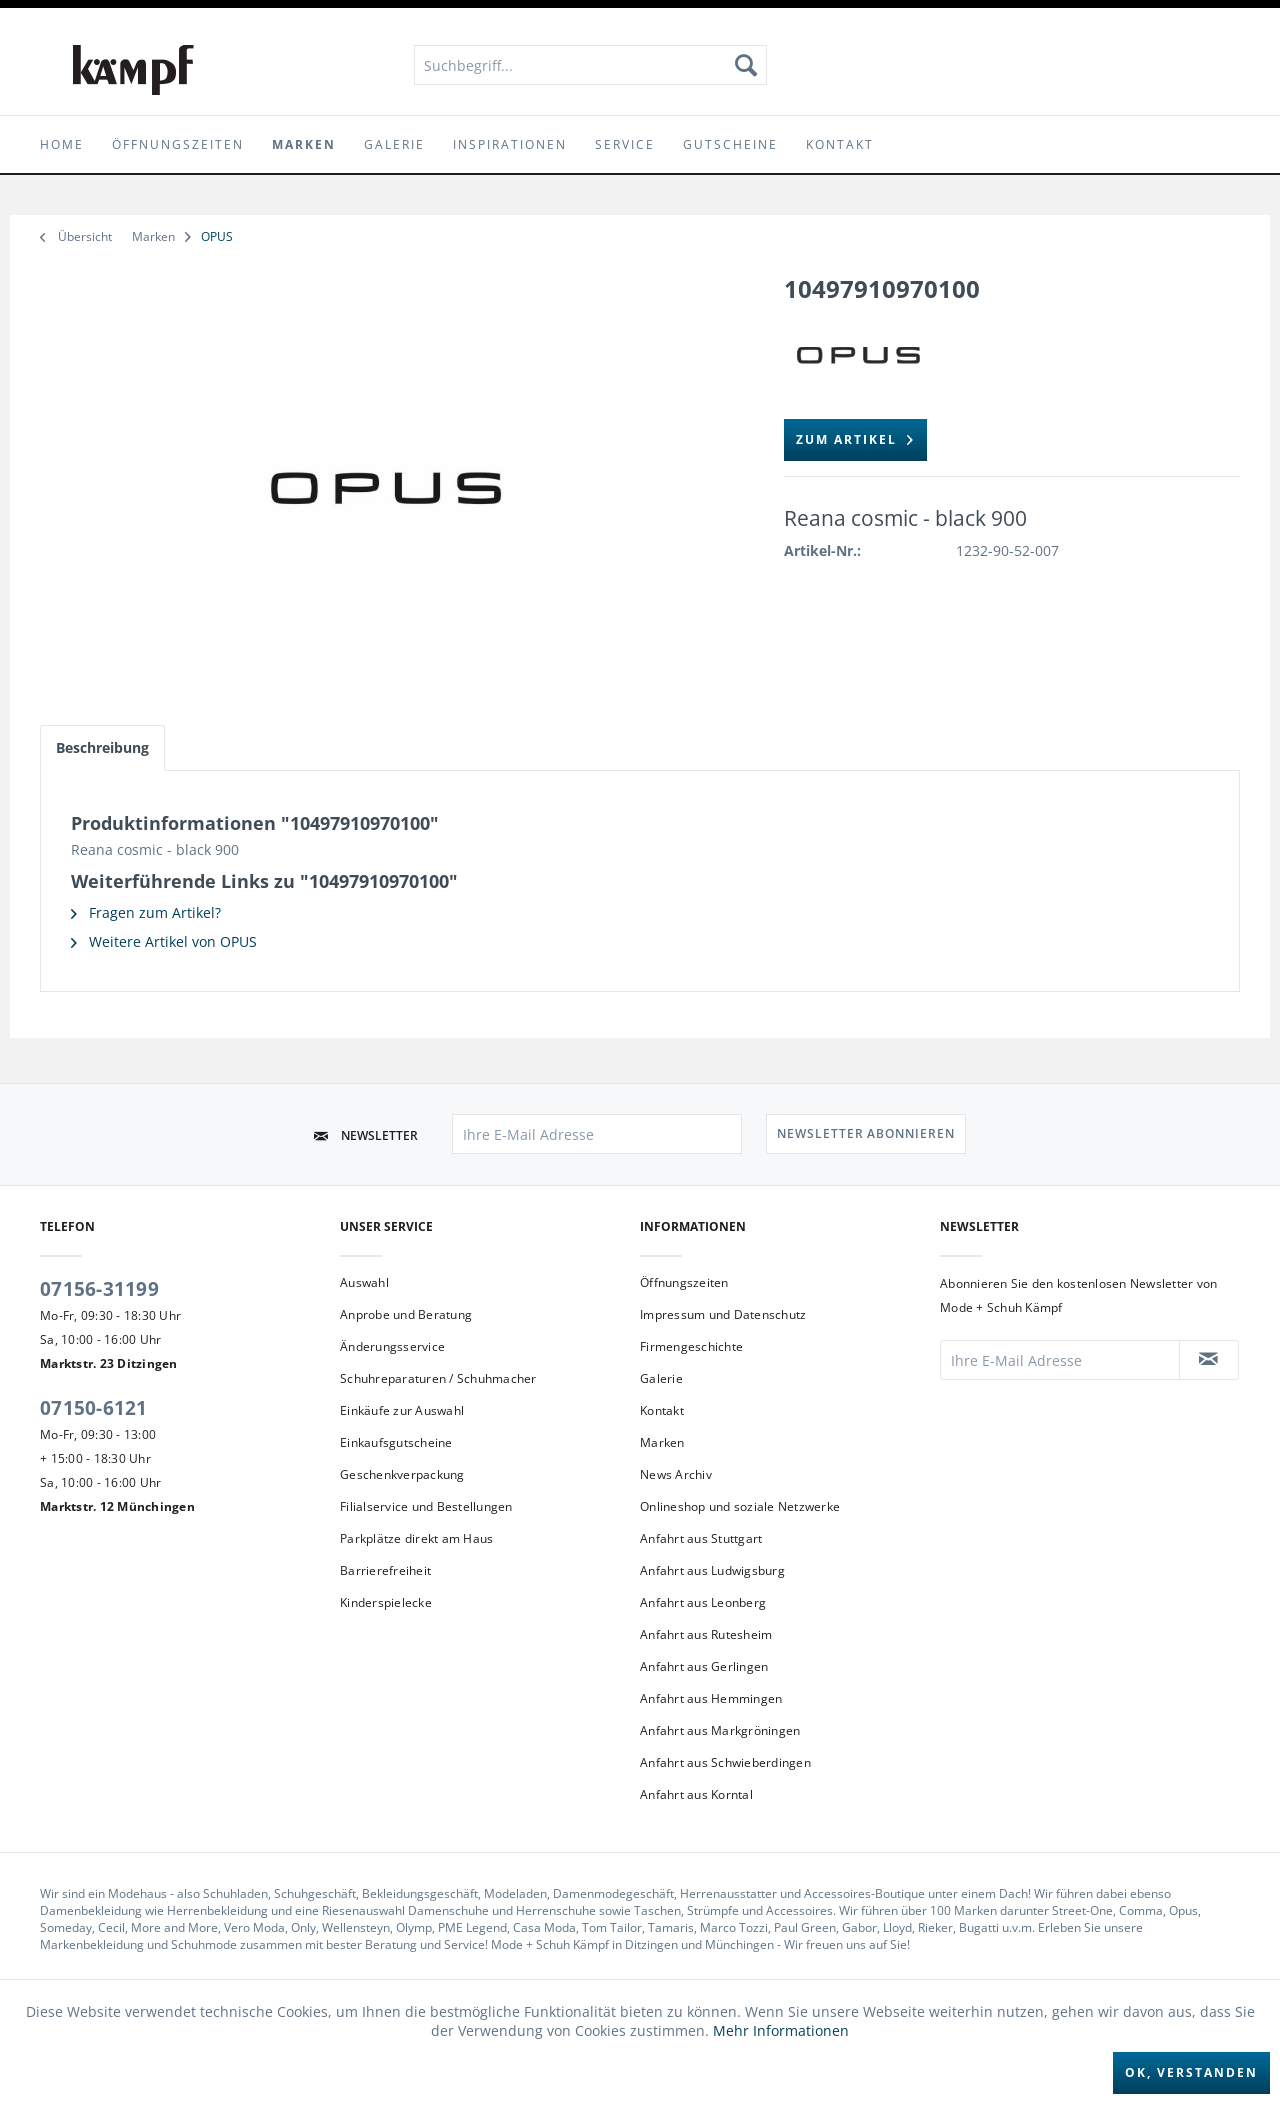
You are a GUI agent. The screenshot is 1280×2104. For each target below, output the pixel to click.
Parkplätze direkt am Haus (416, 1538)
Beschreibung (102, 747)
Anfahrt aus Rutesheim (706, 1634)
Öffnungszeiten (684, 1282)
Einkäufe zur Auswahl (402, 1410)
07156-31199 (99, 1289)
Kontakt (662, 1410)
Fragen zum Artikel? (146, 912)
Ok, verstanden (1191, 2072)
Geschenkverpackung (402, 1474)
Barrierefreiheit (385, 1570)
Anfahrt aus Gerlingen (704, 1666)
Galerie (661, 1378)
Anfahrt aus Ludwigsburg (712, 1570)
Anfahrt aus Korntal (696, 1794)
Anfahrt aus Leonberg (703, 1602)
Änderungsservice (392, 1346)
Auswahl (364, 1282)
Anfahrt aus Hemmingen (711, 1698)
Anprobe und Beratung (406, 1314)
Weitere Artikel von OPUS (164, 941)
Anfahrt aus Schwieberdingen (725, 1762)
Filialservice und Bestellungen (426, 1506)
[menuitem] (590, 65)
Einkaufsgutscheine (396, 1442)
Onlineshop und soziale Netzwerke (740, 1506)
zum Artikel (855, 436)
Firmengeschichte (691, 1346)
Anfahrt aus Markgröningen (720, 1730)
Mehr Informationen (781, 2030)
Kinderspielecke (386, 1602)
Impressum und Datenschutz (723, 1314)
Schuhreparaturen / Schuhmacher (438, 1378)
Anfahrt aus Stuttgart (701, 1538)
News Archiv (676, 1474)
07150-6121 (94, 1408)
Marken (662, 1442)
